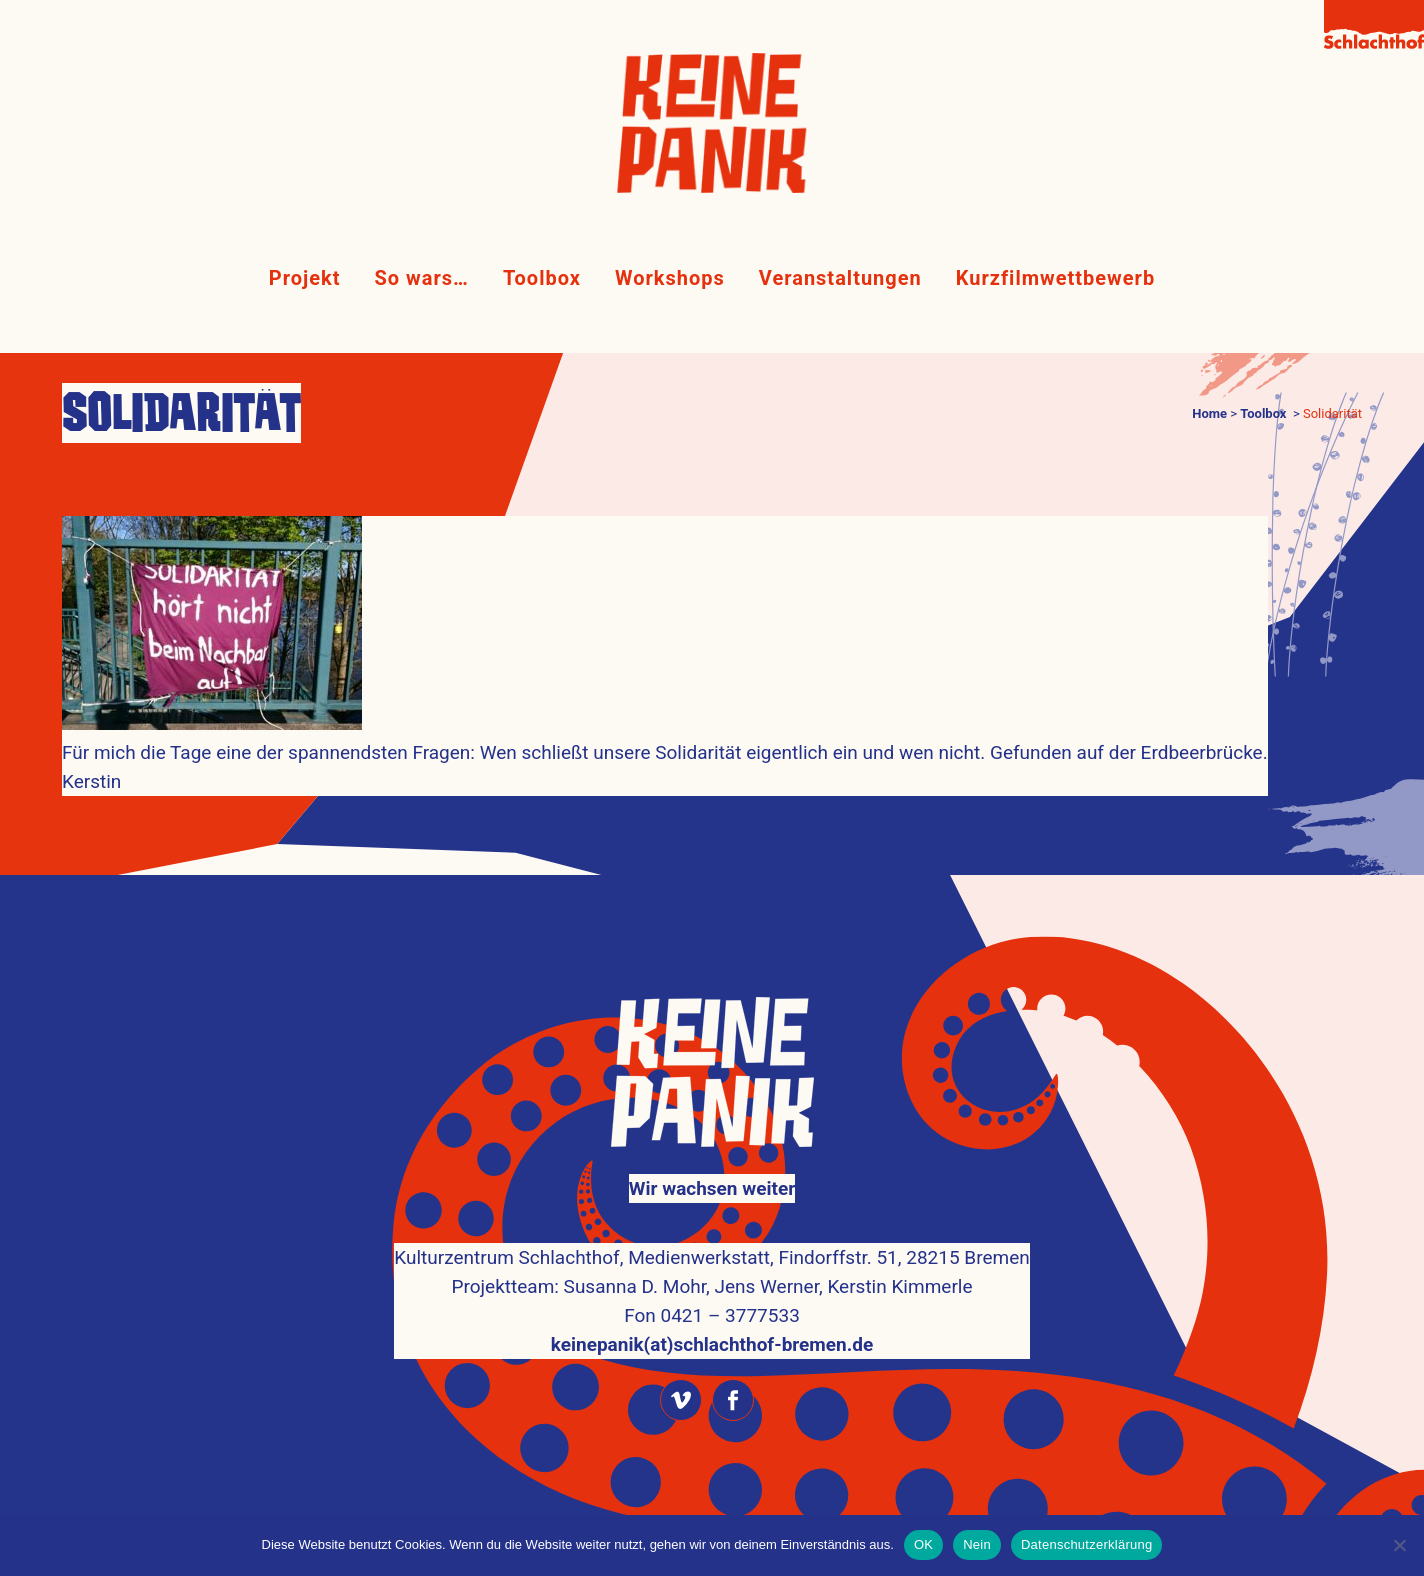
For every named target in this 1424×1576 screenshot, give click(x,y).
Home (1209, 413)
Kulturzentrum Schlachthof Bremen (745, 1479)
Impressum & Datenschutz (711, 1508)
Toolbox (1263, 413)
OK (923, 1544)
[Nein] (1399, 1545)
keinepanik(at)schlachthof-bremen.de (712, 1291)
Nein (977, 1544)
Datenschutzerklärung (1086, 1544)
